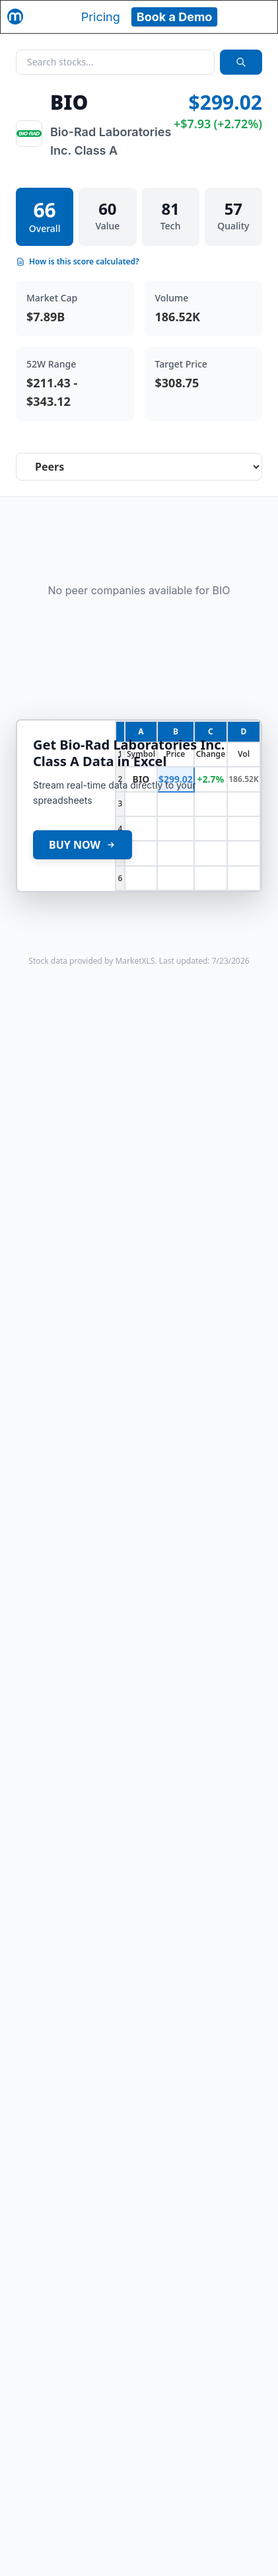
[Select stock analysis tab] (139, 467)
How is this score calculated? (77, 261)
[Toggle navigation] (255, 16)
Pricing (100, 17)
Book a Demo (175, 17)
